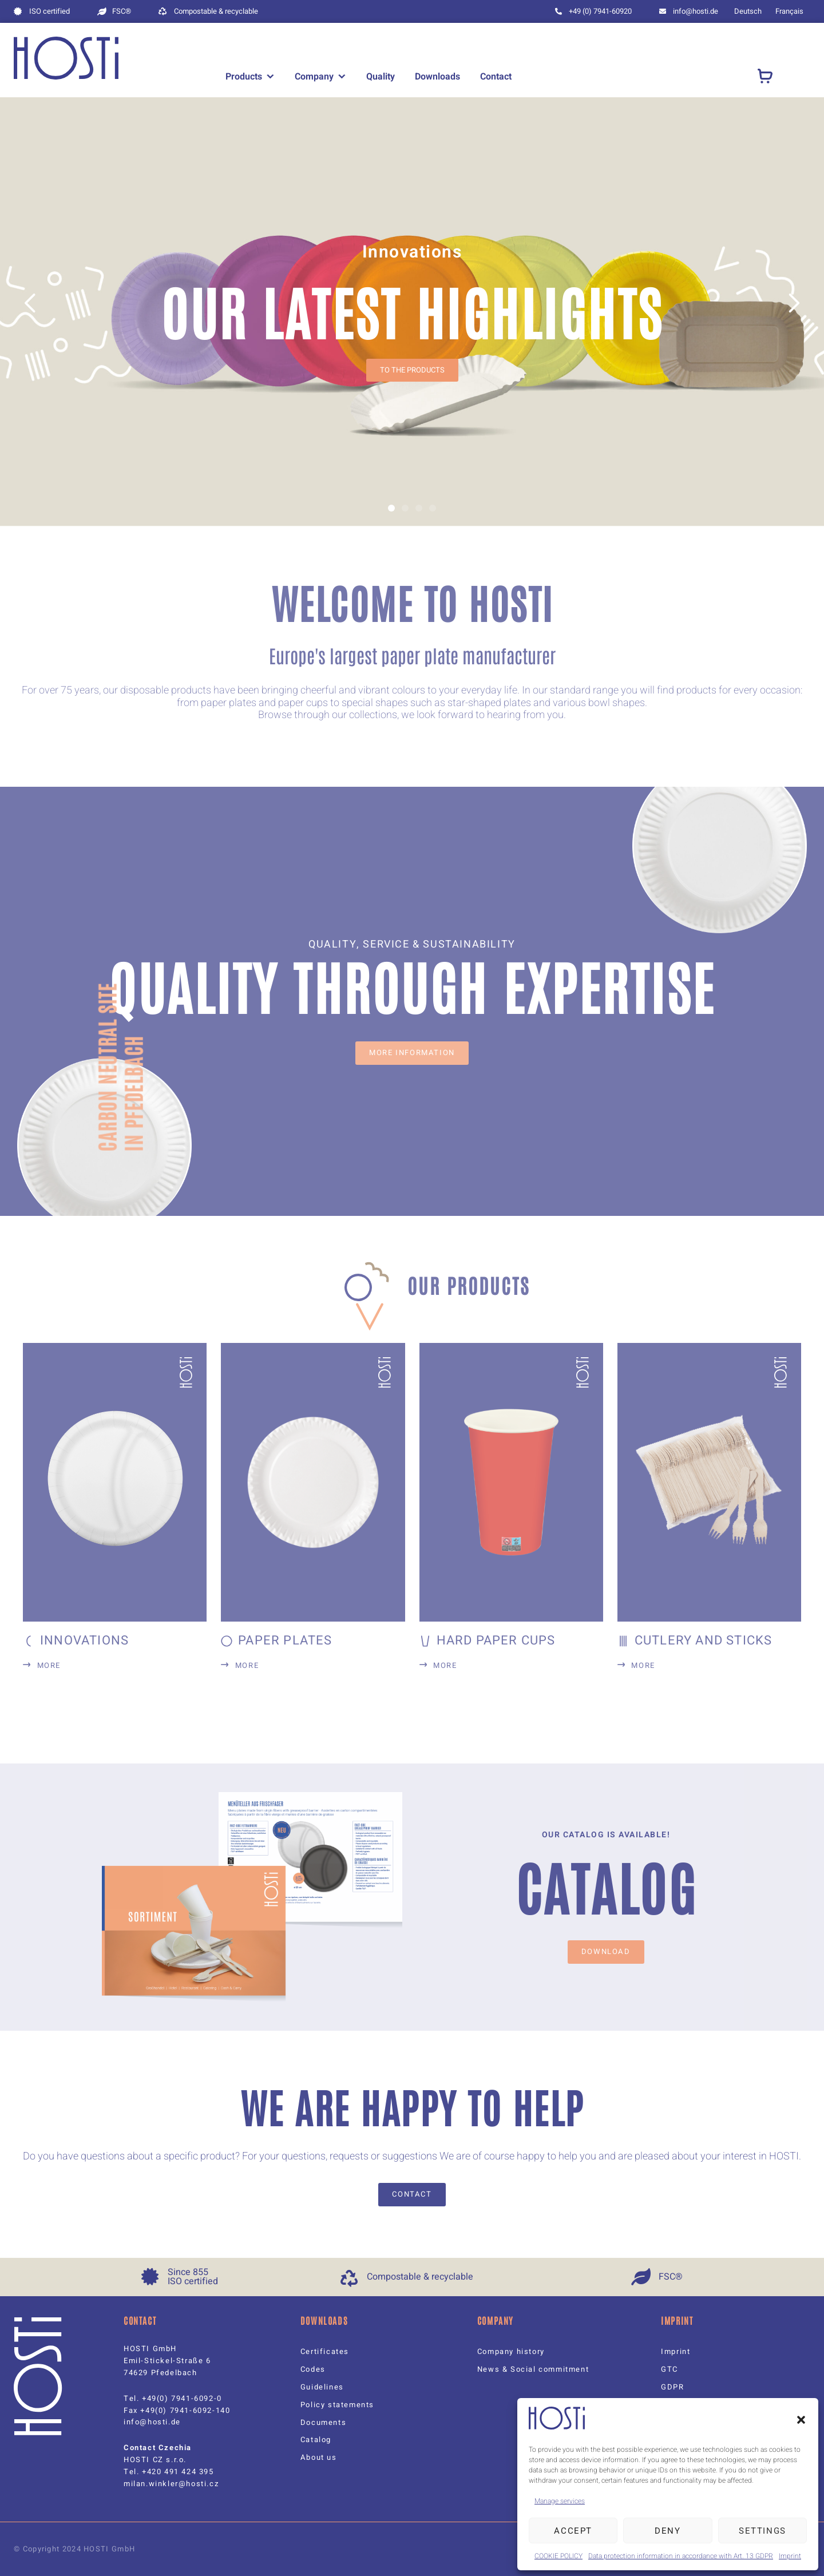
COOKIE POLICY (558, 2556)
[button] (801, 2420)
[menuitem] (747, 11)
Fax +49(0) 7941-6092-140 (177, 2410)
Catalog (315, 2439)
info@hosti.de (152, 2421)
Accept (573, 2531)
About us (318, 2457)
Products (243, 77)
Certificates (324, 2351)
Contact (496, 77)
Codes (313, 2369)
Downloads (437, 77)
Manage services (559, 2501)
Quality (380, 77)
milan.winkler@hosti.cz (171, 2483)
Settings (762, 2531)
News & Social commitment (533, 2369)
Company (314, 77)
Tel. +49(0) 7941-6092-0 (173, 2398)
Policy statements (337, 2404)
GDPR (672, 2386)
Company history (511, 2351)
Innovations (84, 1640)
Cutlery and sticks (703, 1640)
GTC (669, 2369)
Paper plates (285, 1640)
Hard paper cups (496, 1640)
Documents (323, 2422)
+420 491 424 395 (178, 2471)
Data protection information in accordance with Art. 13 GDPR (680, 2556)
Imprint (790, 2556)
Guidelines (322, 2386)
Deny (667, 2531)
